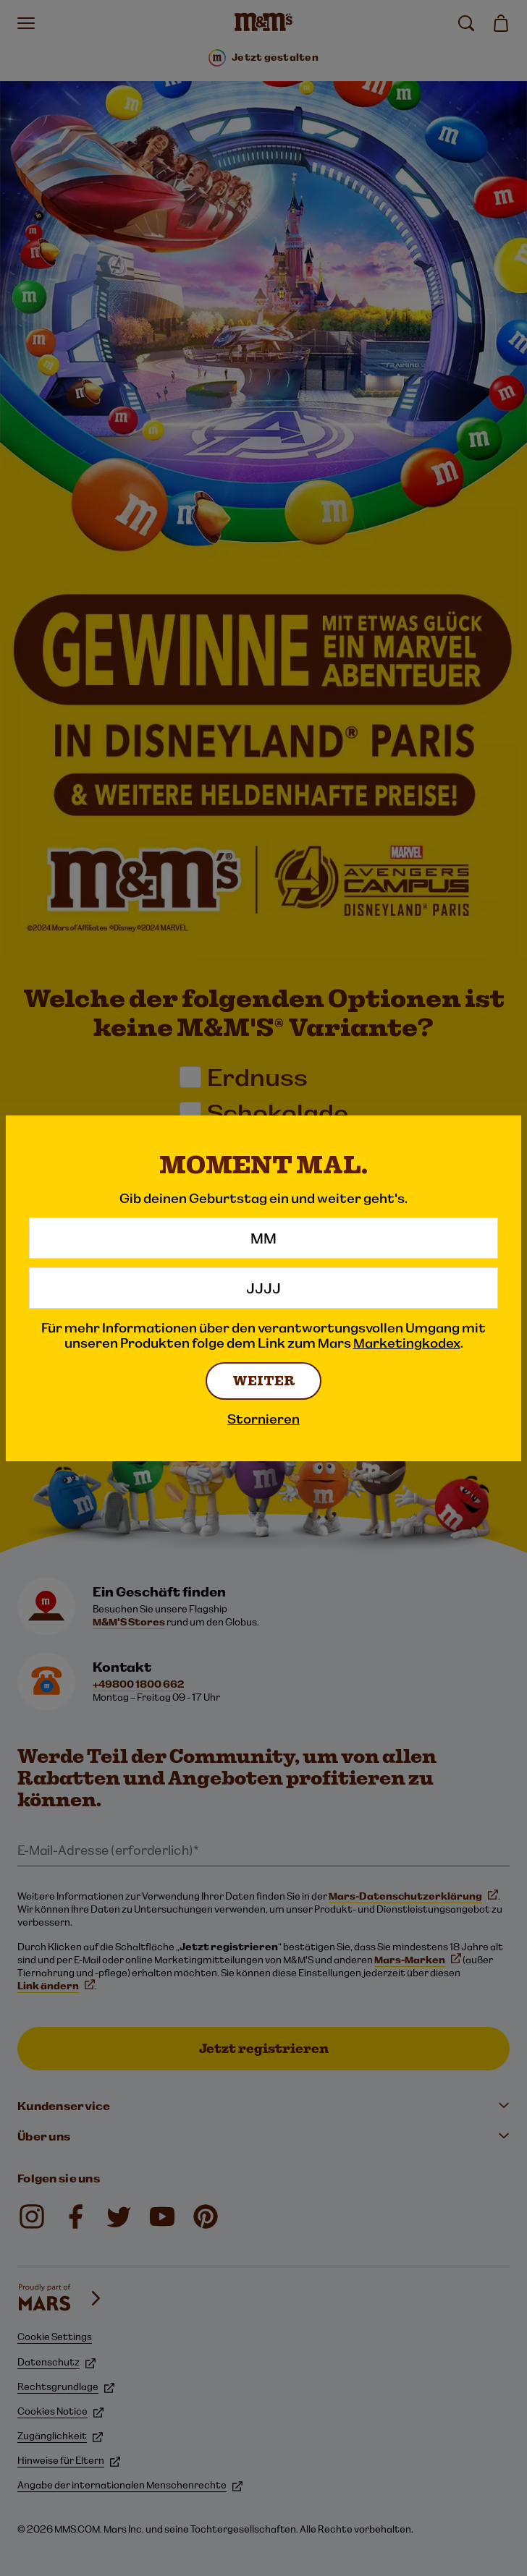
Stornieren (263, 1419)
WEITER (263, 1381)
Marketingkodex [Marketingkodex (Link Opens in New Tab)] (406, 1343)
